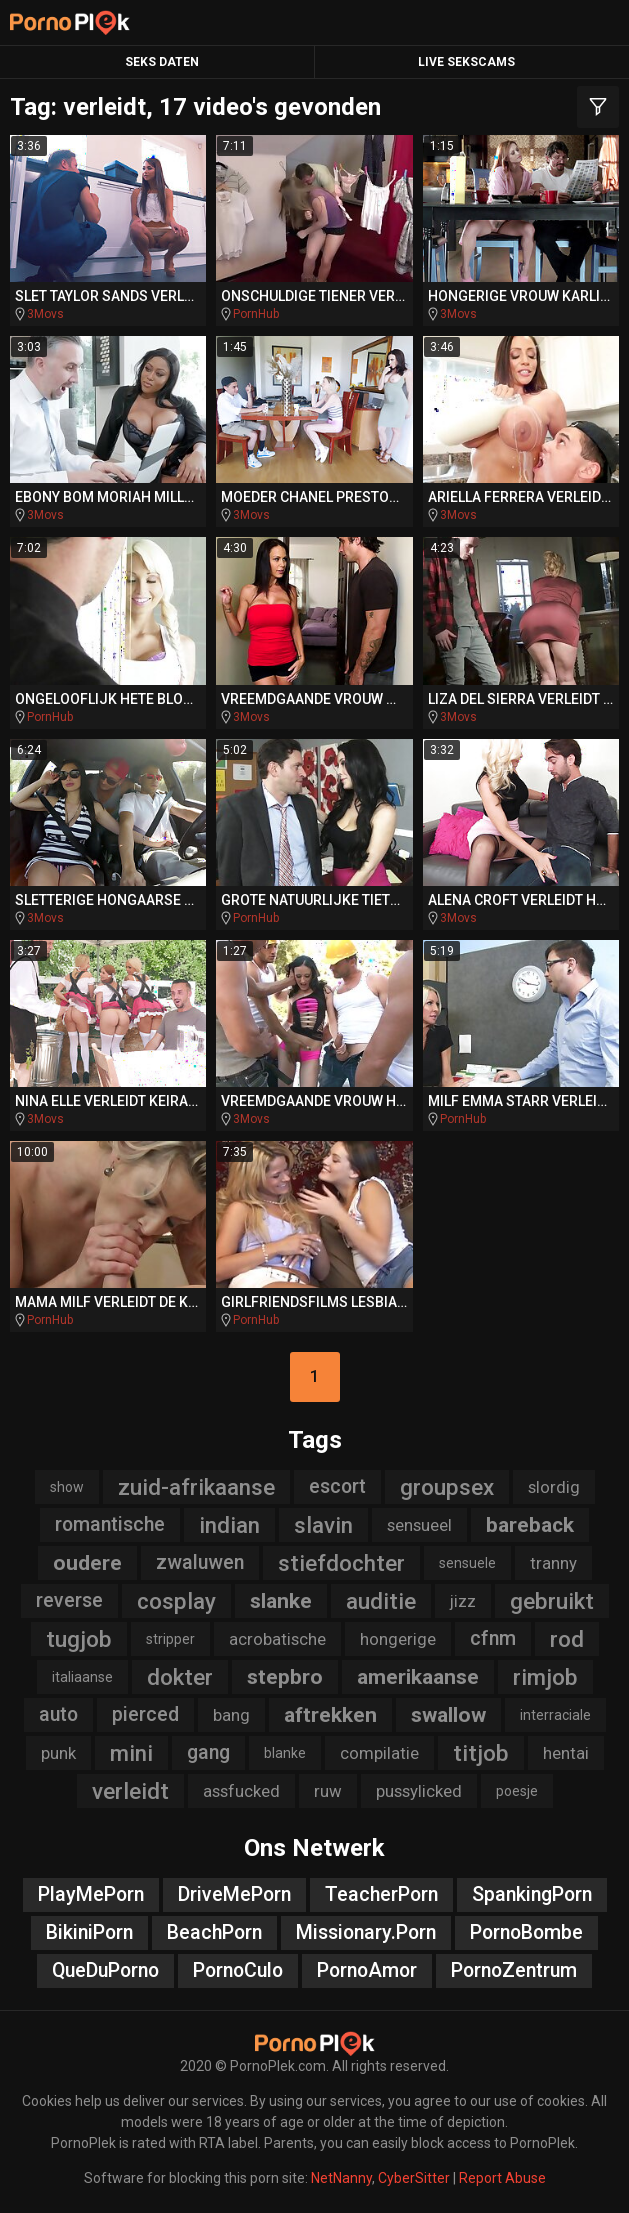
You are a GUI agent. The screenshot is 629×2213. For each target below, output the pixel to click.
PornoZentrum (514, 1970)
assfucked (241, 1791)
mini (131, 1753)
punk (58, 1753)
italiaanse (82, 1677)
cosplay (176, 1601)
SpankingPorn (532, 1894)
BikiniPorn (89, 1932)
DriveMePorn (234, 1894)
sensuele (467, 1563)
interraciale (555, 1715)
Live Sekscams (466, 62)
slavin (323, 1525)
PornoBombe (526, 1932)
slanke (281, 1601)
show (67, 1487)
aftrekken (330, 1715)
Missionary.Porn (366, 1932)
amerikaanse (418, 1677)
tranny (553, 1563)
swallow (448, 1715)
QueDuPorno (105, 1970)
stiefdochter (341, 1563)
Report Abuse (502, 2178)
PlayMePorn (91, 1894)
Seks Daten (162, 62)
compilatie (379, 1753)
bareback (530, 1525)
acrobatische (277, 1639)
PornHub (256, 314)
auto (58, 1714)
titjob (481, 1753)
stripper (170, 1639)
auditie (381, 1601)
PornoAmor (367, 1970)
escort (337, 1486)
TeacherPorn (381, 1894)
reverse (69, 1600)
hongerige (398, 1639)
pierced (145, 1714)
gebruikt (552, 1601)
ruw (328, 1791)
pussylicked (419, 1791)
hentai (566, 1753)
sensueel (419, 1525)
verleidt (130, 1791)
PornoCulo (238, 1970)
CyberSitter (414, 2178)
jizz (463, 1601)
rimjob (545, 1677)
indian (229, 1525)
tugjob (79, 1639)
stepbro (285, 1677)
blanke (285, 1753)
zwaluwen (200, 1562)
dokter (180, 1677)
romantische (110, 1524)
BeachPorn (214, 1932)
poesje (517, 1791)
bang (231, 1715)
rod (567, 1639)
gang (208, 1752)
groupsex (447, 1487)
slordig (554, 1487)
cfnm (493, 1638)
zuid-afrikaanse (196, 1487)
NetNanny (341, 2178)
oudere (87, 1563)
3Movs (45, 314)
